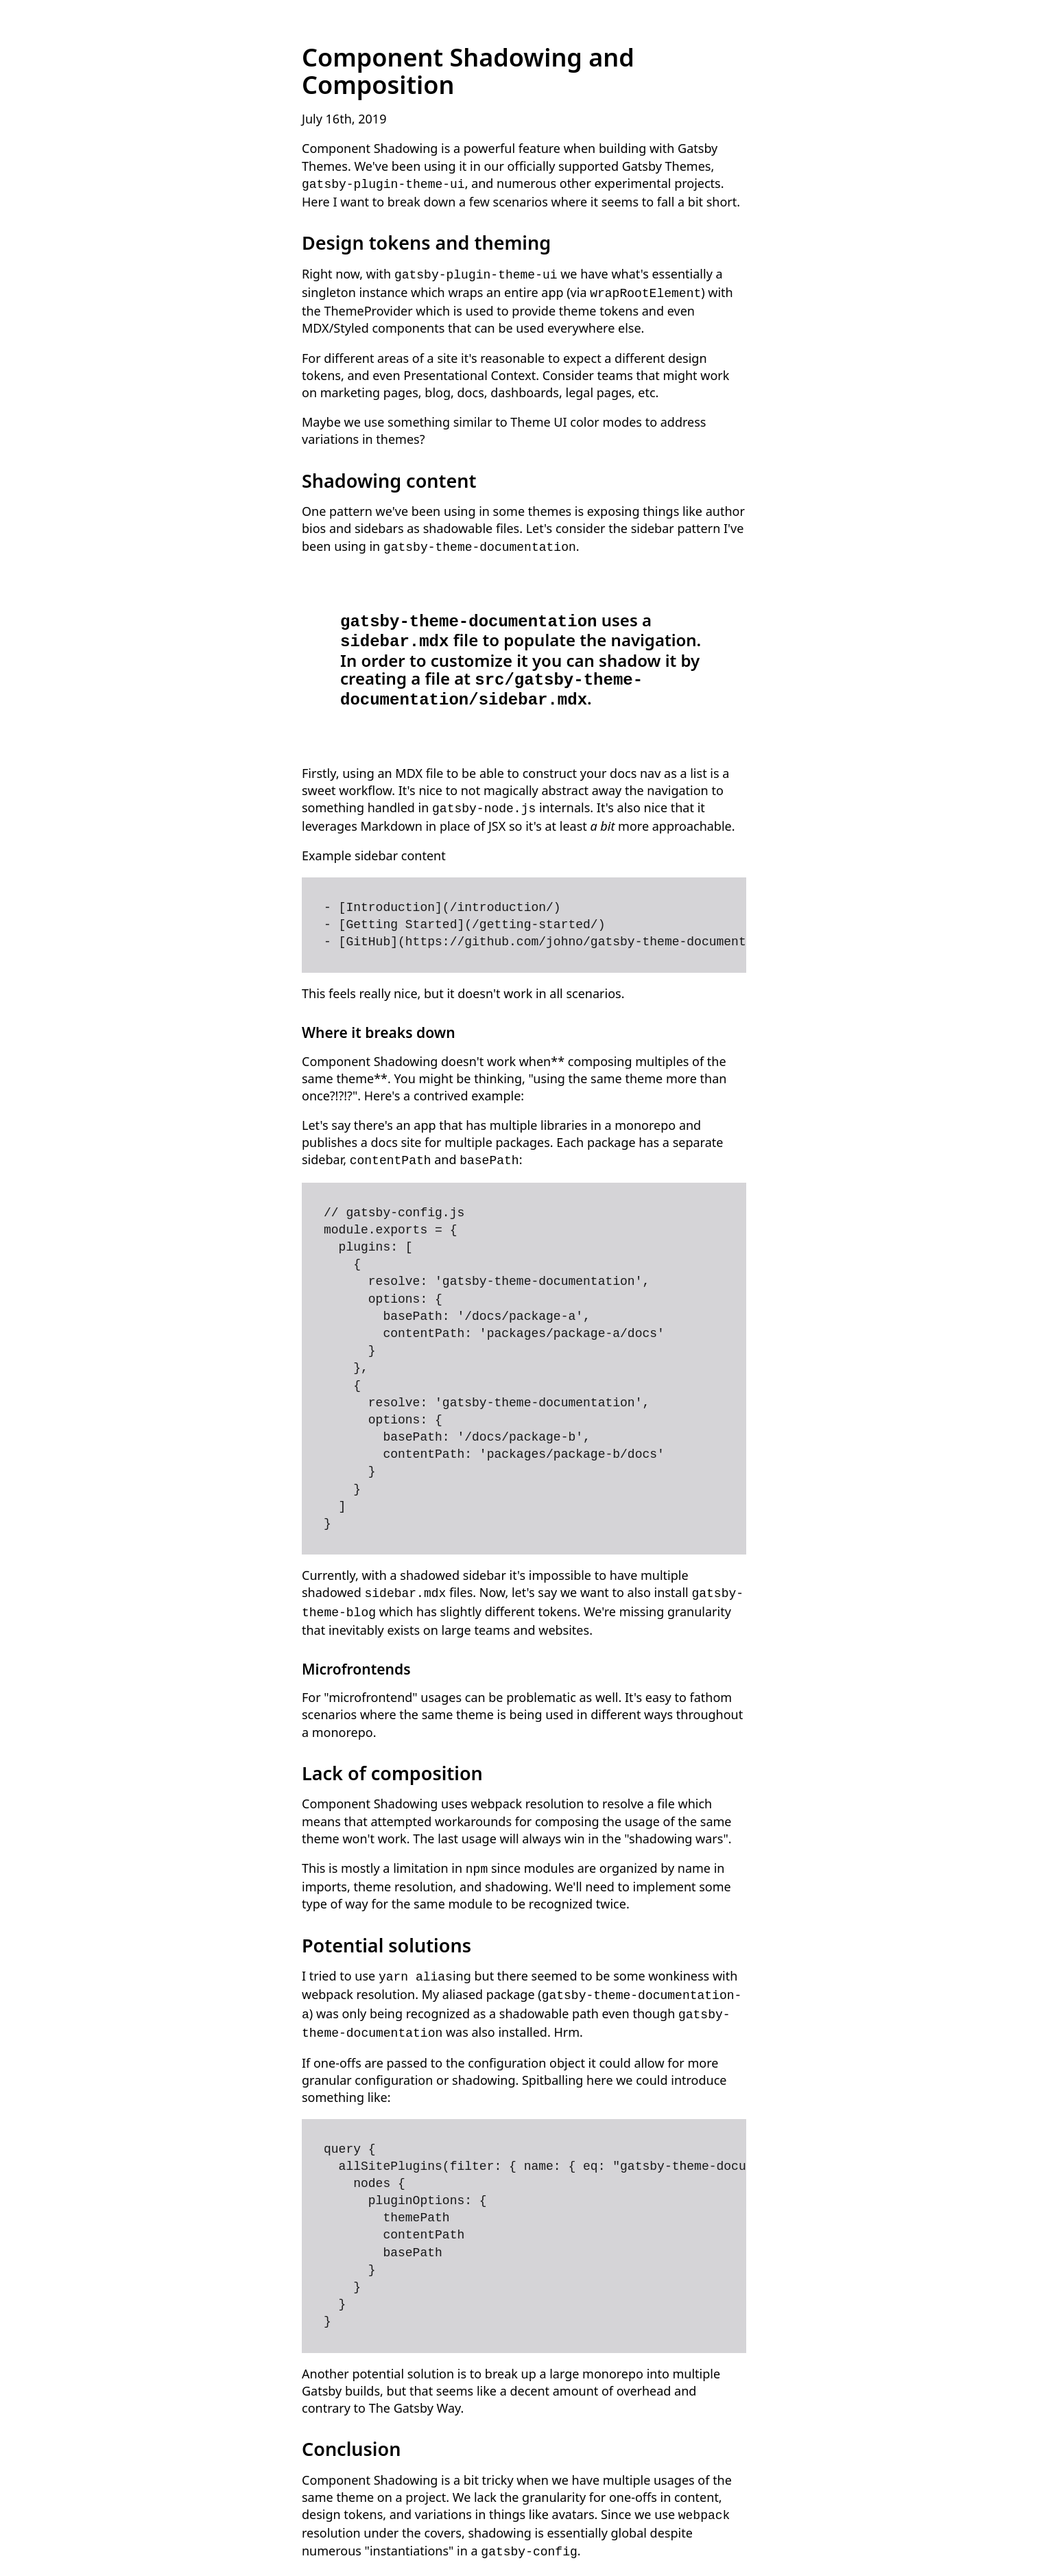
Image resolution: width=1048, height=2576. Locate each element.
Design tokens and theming (426, 241)
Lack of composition (392, 1753)
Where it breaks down (378, 1017)
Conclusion (351, 2422)
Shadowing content (389, 476)
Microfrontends (356, 1649)
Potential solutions (386, 1924)
